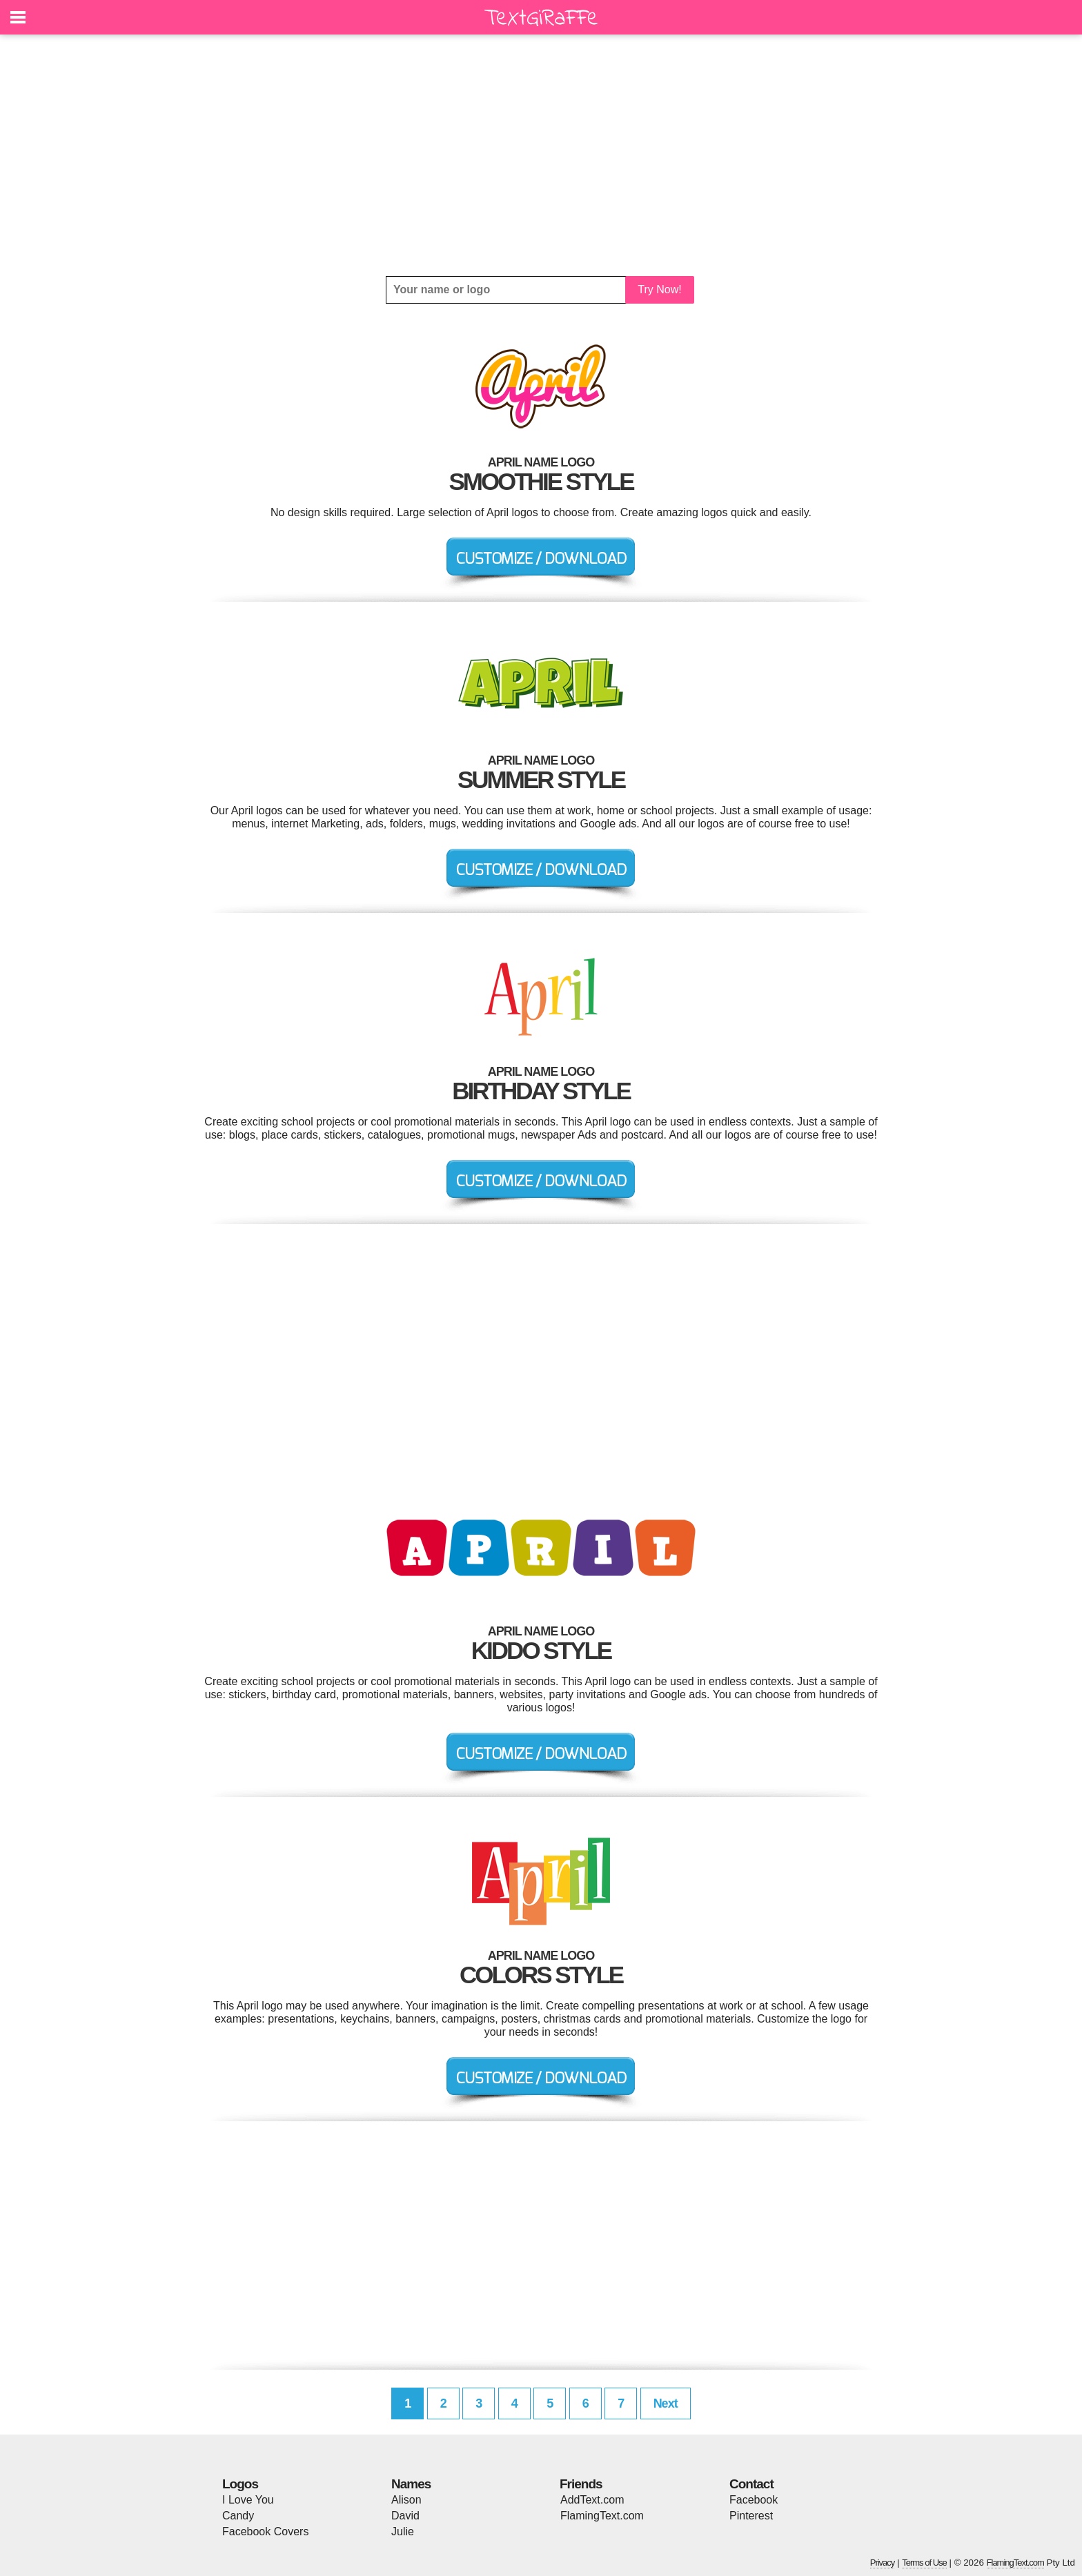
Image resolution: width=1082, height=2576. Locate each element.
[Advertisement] (541, 155)
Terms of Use (924, 2562)
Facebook (753, 2500)
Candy (238, 2515)
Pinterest (751, 2515)
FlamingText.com (602, 2515)
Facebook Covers (265, 2531)
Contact (751, 2484)
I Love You (248, 2500)
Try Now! (659, 289)
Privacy (882, 2562)
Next (665, 2403)
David (405, 2515)
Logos (240, 2484)
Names (411, 2484)
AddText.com (592, 2500)
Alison (406, 2500)
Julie (402, 2531)
